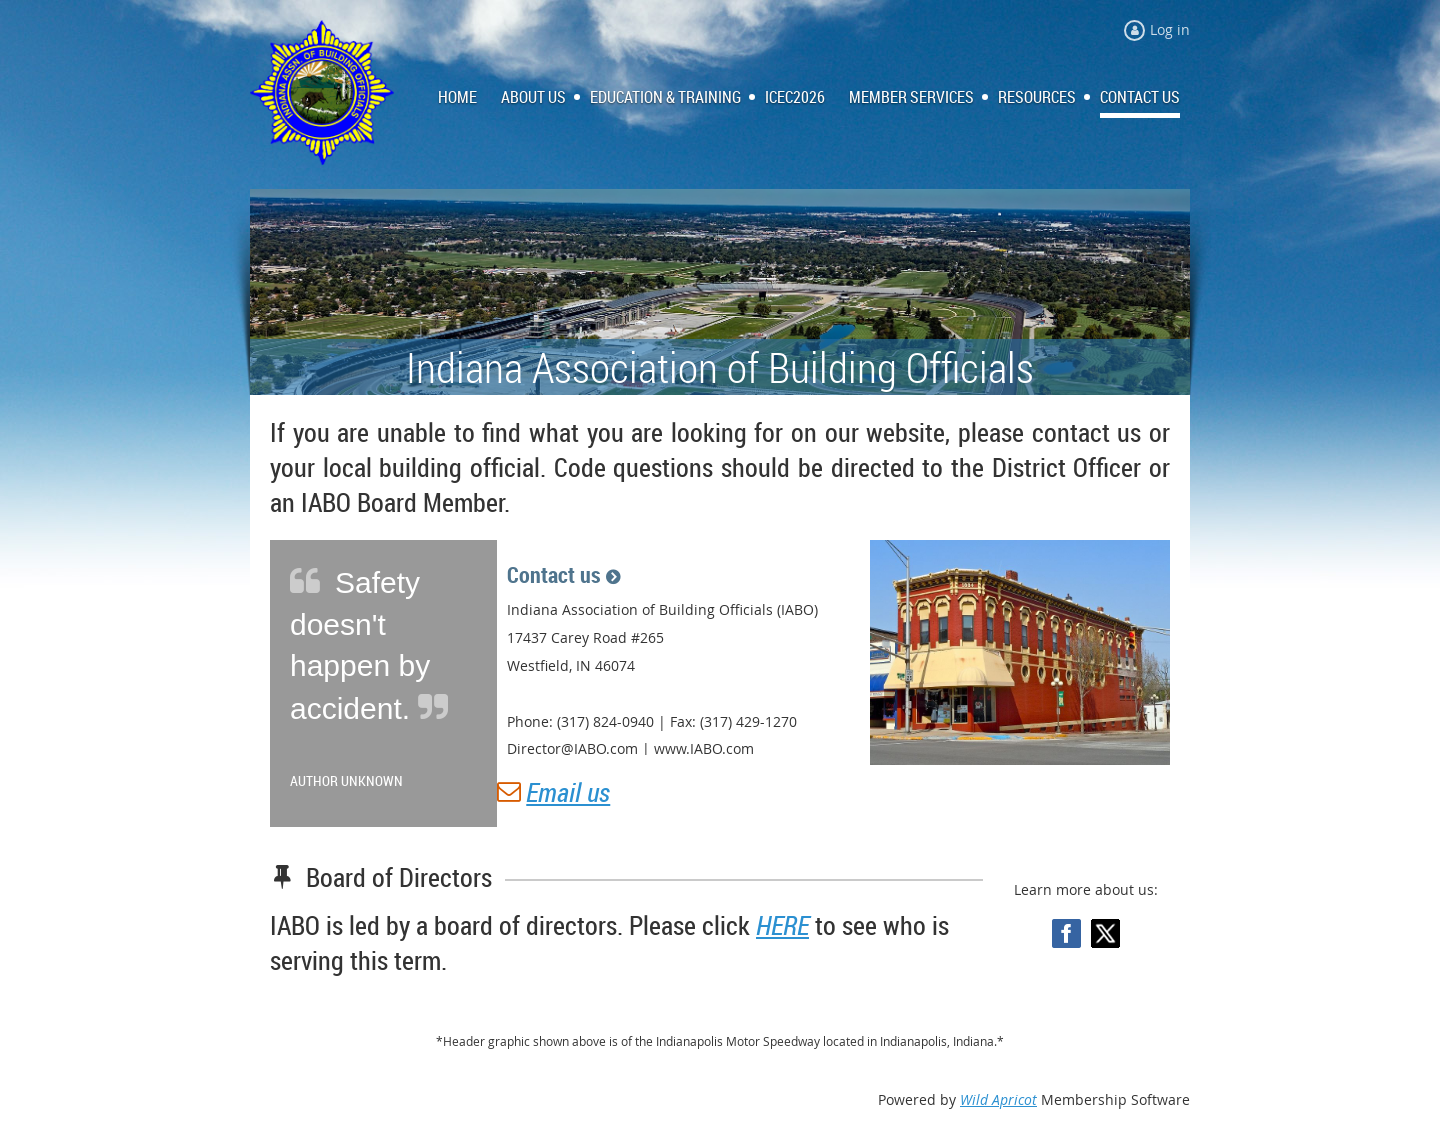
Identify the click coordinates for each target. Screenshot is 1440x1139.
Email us (568, 792)
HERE (782, 925)
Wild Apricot (998, 1099)
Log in (1170, 29)
